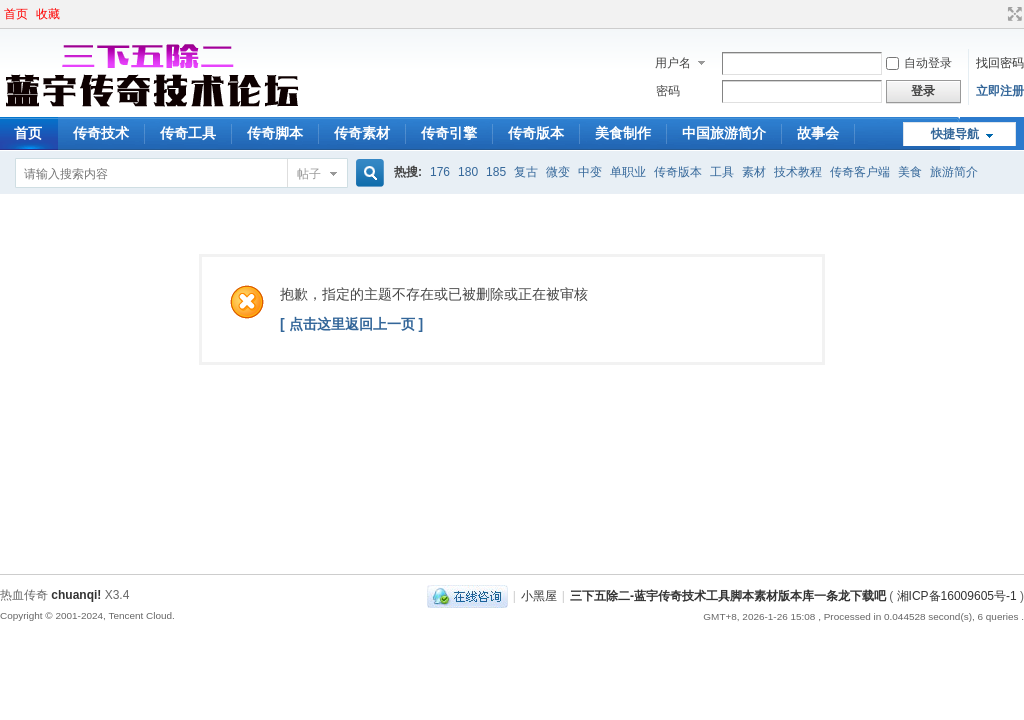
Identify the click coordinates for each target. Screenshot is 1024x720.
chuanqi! (76, 595)
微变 (558, 172)
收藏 (48, 14)
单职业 (628, 172)
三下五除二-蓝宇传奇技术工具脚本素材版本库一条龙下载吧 (728, 596)
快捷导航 (955, 134)
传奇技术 (101, 133)
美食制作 (623, 133)
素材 (754, 172)
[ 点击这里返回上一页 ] (351, 324)
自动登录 (919, 63)
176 (440, 172)
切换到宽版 (1012, 14)
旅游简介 (954, 172)
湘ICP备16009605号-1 (957, 596)
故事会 (818, 133)
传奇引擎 (449, 133)
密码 (668, 91)
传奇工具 (188, 133)
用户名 (673, 63)
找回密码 (1000, 63)
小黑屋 (539, 596)
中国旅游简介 (724, 133)
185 (496, 172)
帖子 (309, 174)
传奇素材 (362, 133)
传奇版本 (536, 133)
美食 (910, 172)
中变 (590, 172)
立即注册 (1000, 91)
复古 (526, 172)
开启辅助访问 (996, 14)
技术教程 (798, 172)
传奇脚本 (275, 133)
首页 (16, 14)
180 (468, 172)
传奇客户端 (860, 172)
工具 (722, 172)
